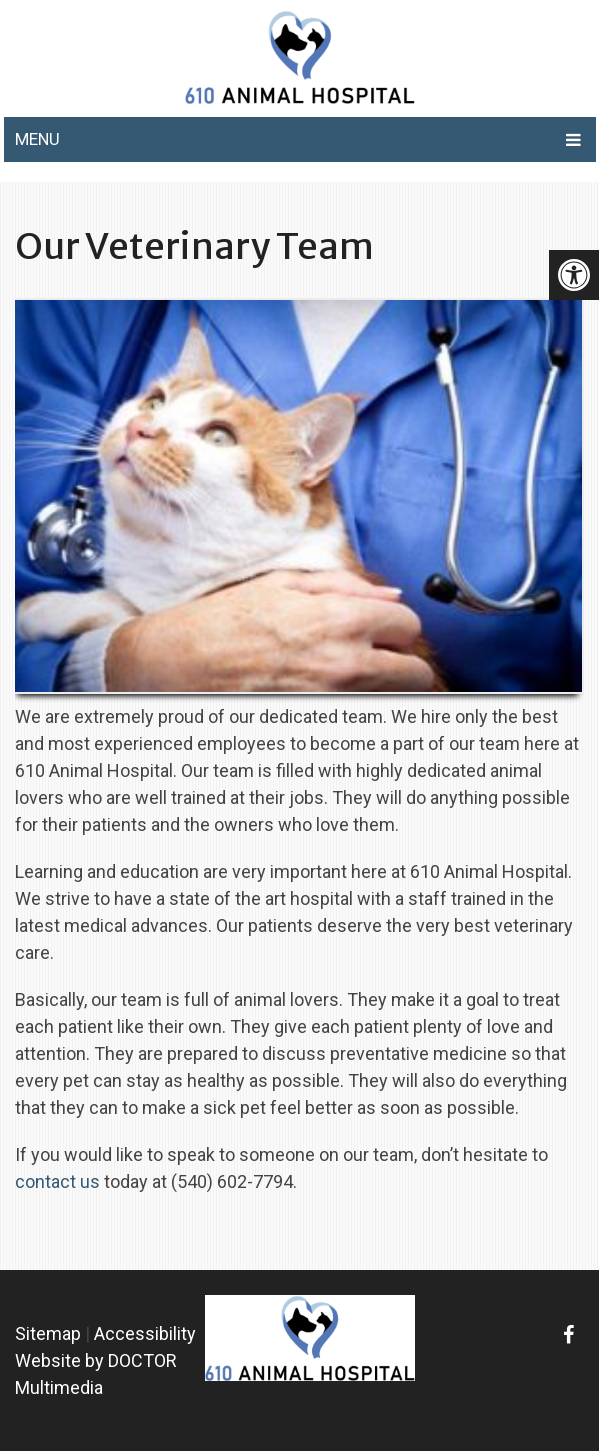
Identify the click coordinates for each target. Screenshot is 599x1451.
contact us (57, 1181)
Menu (37, 139)
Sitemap (48, 1333)
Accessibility (145, 1333)
